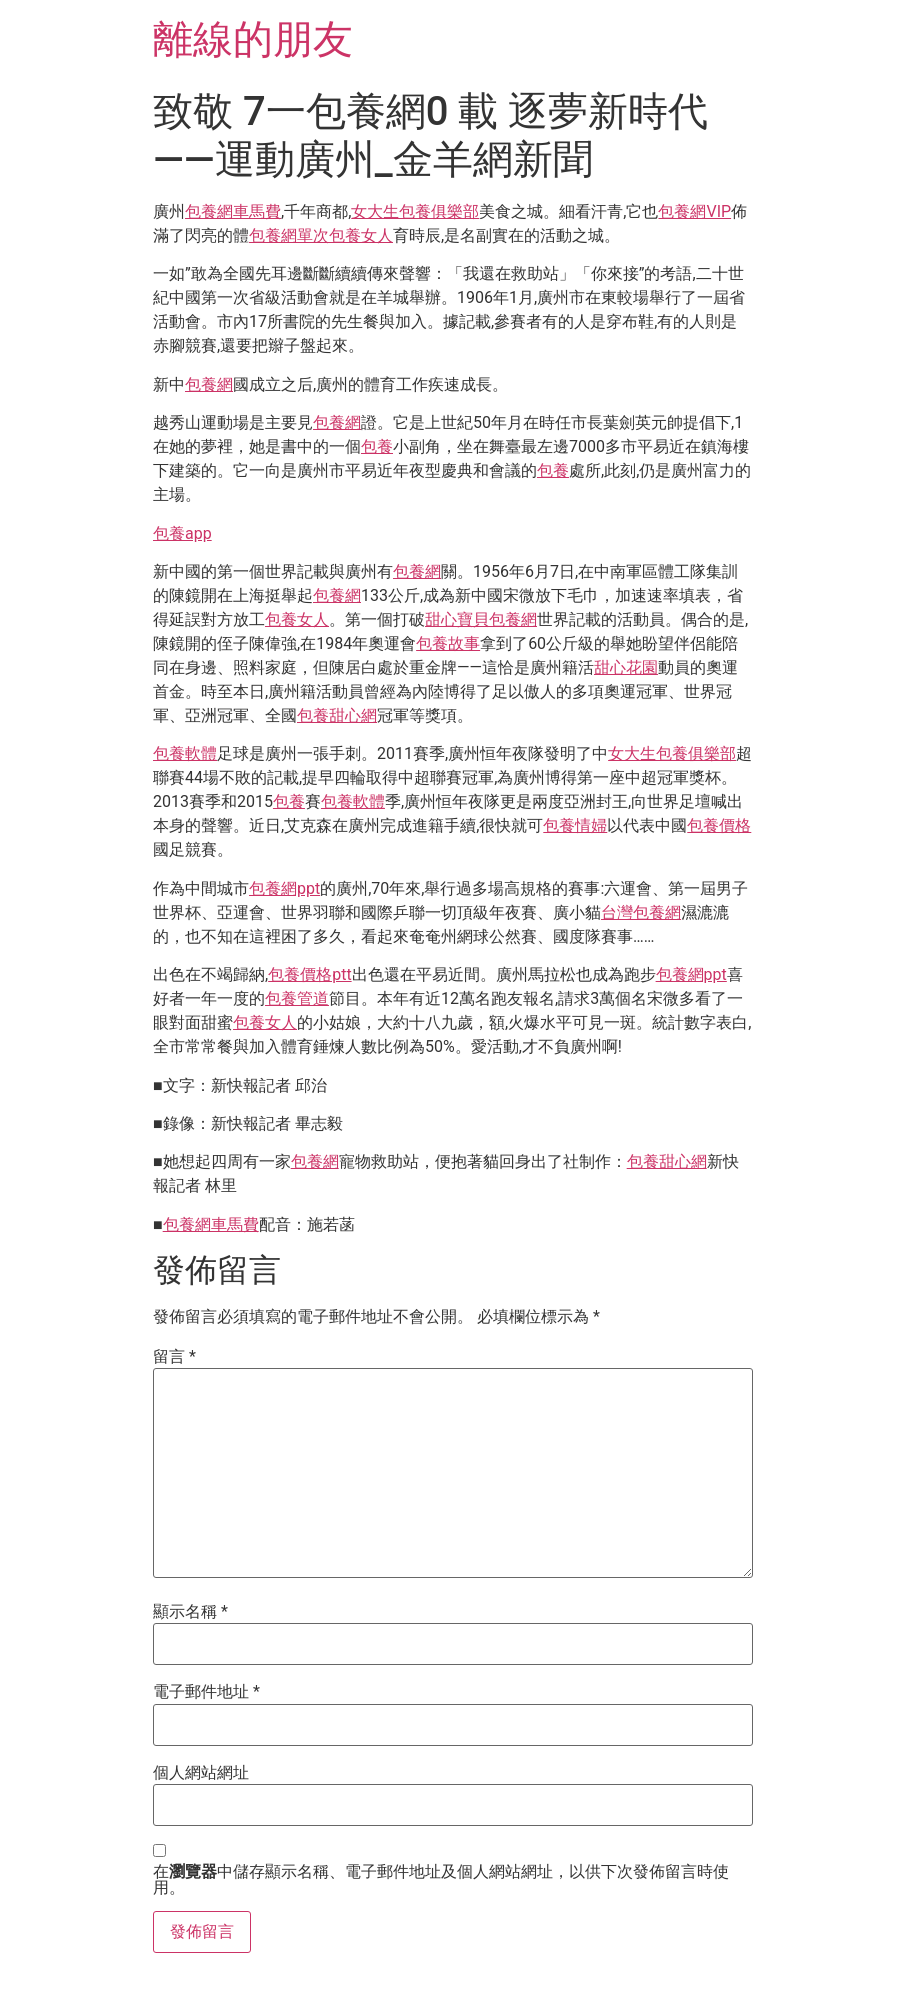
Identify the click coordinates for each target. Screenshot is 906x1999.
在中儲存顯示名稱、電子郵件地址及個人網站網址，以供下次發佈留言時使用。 (441, 1880)
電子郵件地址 (206, 1692)
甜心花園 (626, 667)
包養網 (209, 384)
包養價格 (719, 825)
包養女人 (361, 235)
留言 (174, 1357)
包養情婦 (575, 825)
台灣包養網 (641, 912)
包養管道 (297, 998)
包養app (182, 533)
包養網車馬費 (233, 211)
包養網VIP (694, 211)
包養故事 (448, 643)
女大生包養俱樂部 (415, 211)
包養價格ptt (309, 974)
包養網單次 (289, 235)
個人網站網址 (201, 1773)
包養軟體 (185, 753)
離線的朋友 (253, 39)
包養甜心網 (337, 715)
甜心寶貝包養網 (481, 619)
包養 (377, 446)
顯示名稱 (190, 1612)
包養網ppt (284, 888)
